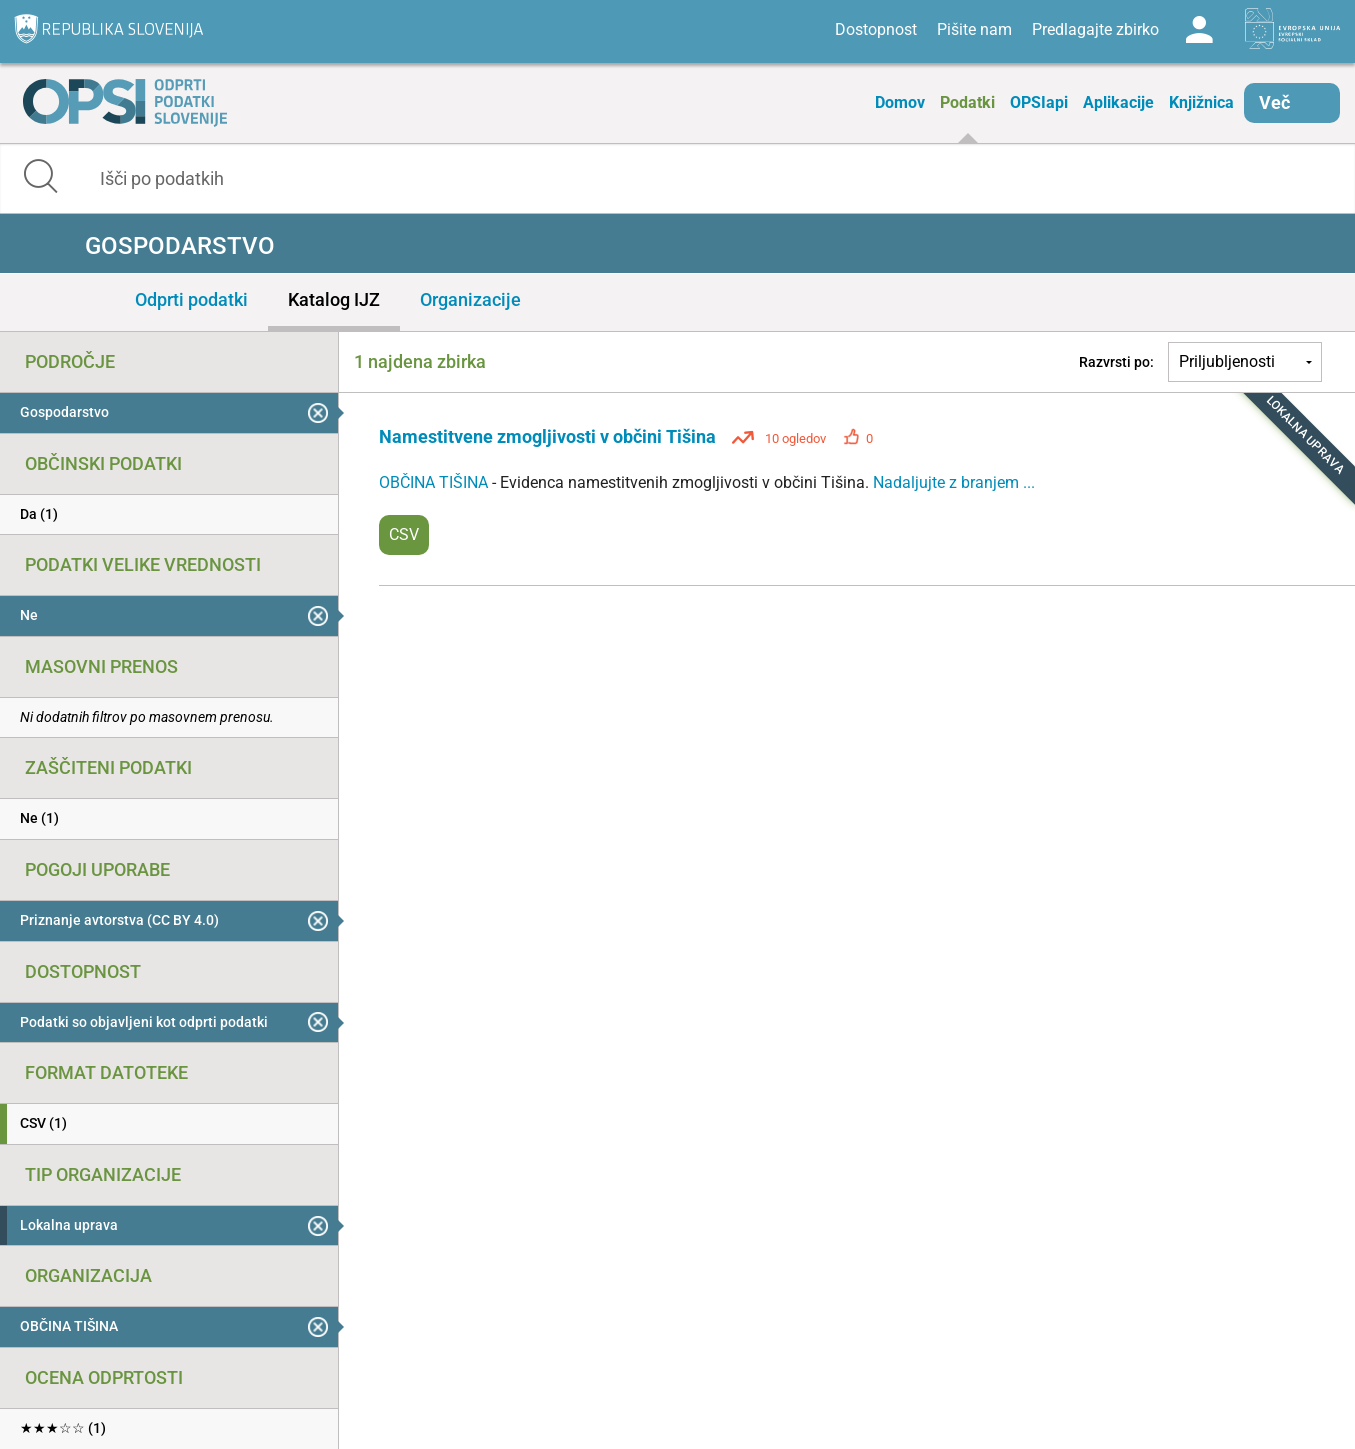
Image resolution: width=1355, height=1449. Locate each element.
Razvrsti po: (1116, 362)
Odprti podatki (191, 299)
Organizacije (470, 299)
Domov (900, 102)
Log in (1199, 30)
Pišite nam (974, 29)
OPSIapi (1039, 102)
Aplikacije (1118, 102)
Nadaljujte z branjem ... (954, 482)
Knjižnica (1201, 102)
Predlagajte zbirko (1095, 29)
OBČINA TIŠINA (435, 482)
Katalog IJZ (334, 299)
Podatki (967, 102)
